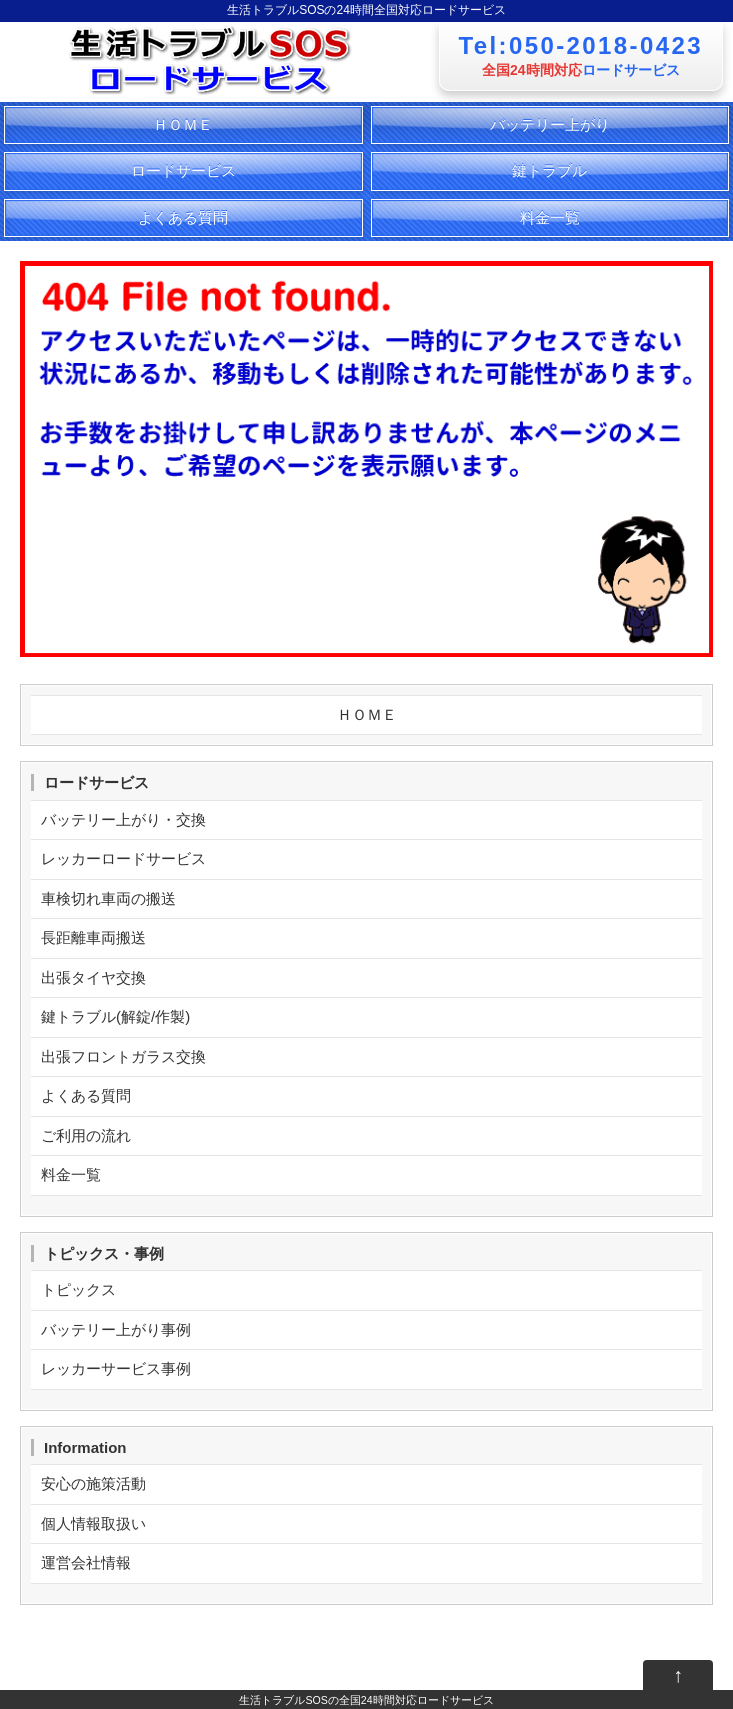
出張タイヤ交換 (93, 977)
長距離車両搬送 (93, 937)
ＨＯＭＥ (183, 124)
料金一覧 (550, 217)
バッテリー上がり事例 (116, 1329)
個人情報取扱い (93, 1523)
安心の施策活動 (93, 1483)
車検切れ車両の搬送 (108, 898)
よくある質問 (183, 217)
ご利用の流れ (86, 1135)
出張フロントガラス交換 (123, 1056)
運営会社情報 (86, 1562)
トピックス (78, 1289)
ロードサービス (183, 170)
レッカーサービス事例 (116, 1368)
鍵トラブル (549, 170)
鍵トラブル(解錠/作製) (115, 1016)
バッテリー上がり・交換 (123, 819)
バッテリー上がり (550, 124)
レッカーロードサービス (123, 858)
